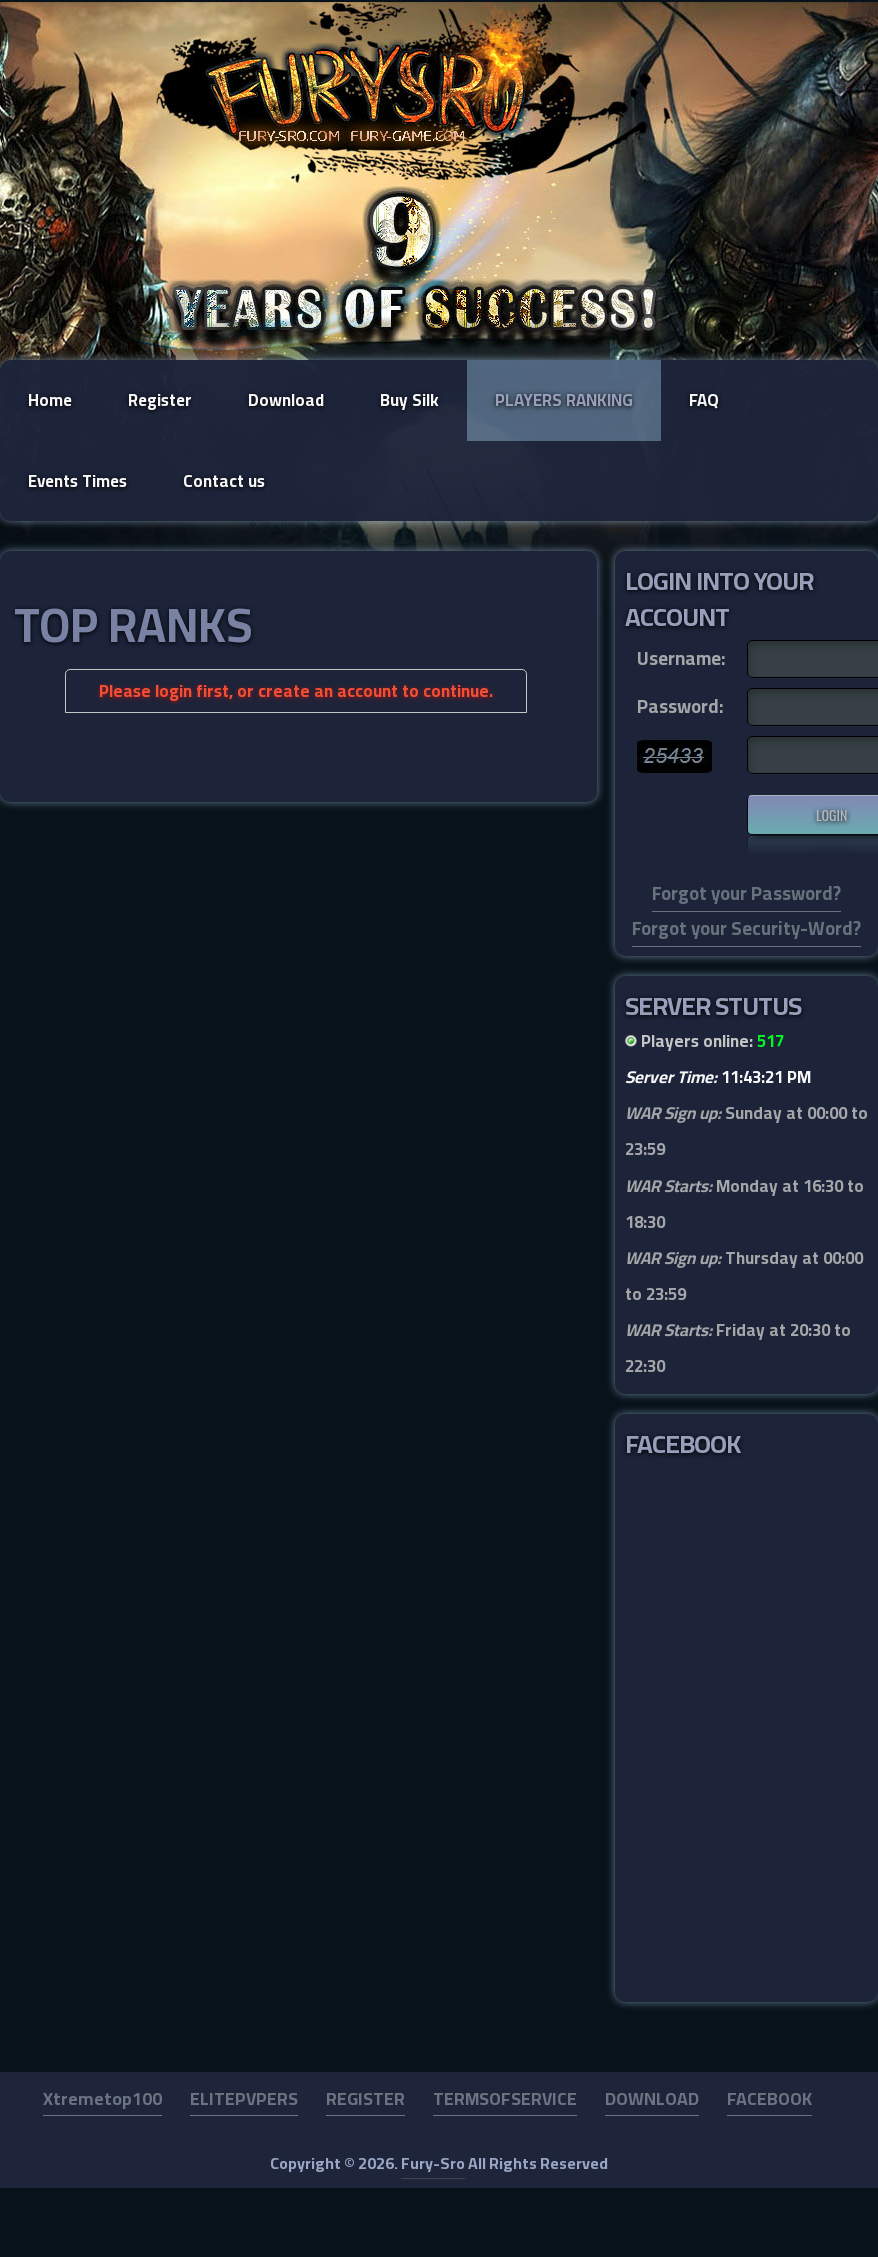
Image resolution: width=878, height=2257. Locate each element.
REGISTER (365, 2098)
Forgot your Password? (746, 893)
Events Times (77, 481)
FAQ (704, 400)
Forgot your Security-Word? (746, 928)
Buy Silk (409, 400)
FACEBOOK (769, 2098)
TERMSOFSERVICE (505, 2098)
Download (286, 400)
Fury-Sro (433, 2163)
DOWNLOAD (652, 2098)
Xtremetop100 (102, 2098)
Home (50, 400)
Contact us (224, 481)
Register (160, 400)
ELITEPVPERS (244, 2098)
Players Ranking (564, 400)
